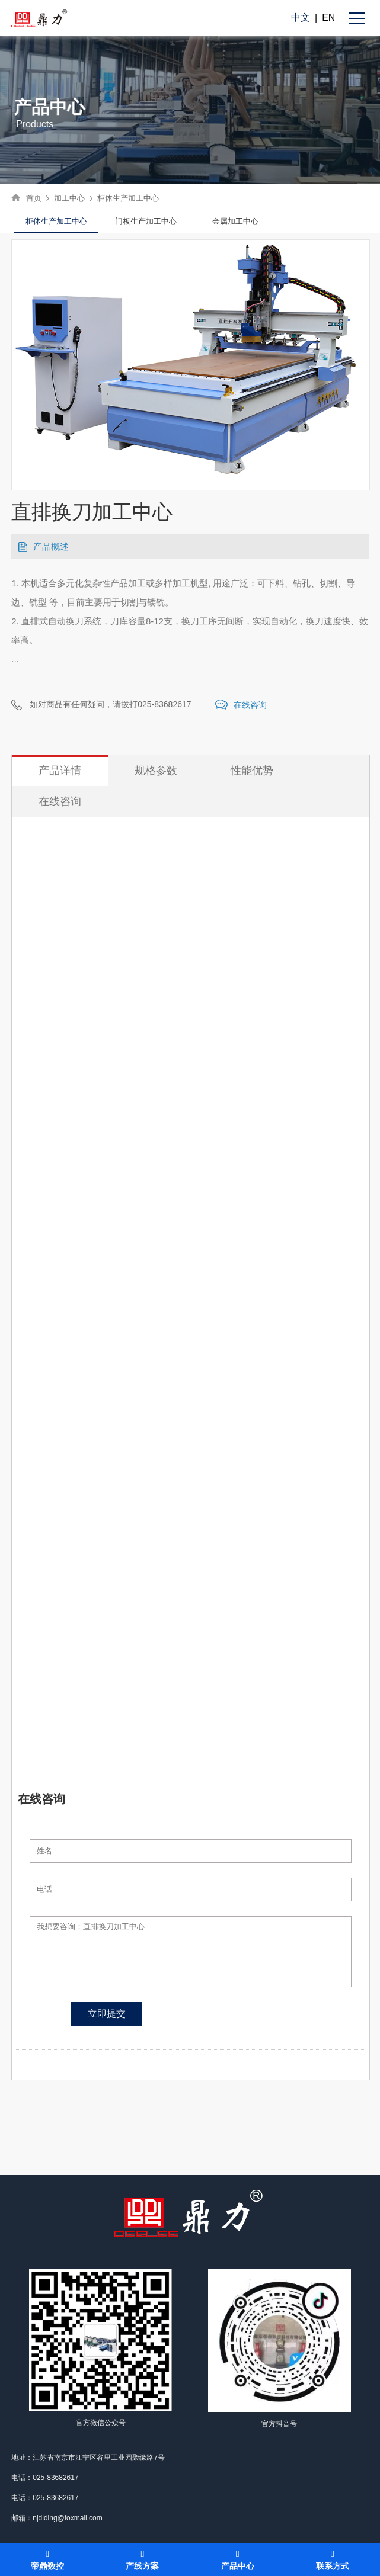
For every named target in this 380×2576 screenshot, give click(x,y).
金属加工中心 (235, 221)
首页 (33, 198)
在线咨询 (250, 705)
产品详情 (60, 771)
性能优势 (252, 771)
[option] (56, 222)
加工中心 (69, 198)
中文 (300, 17)
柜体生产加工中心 (128, 198)
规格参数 (156, 771)
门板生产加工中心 (146, 221)
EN (328, 17)
